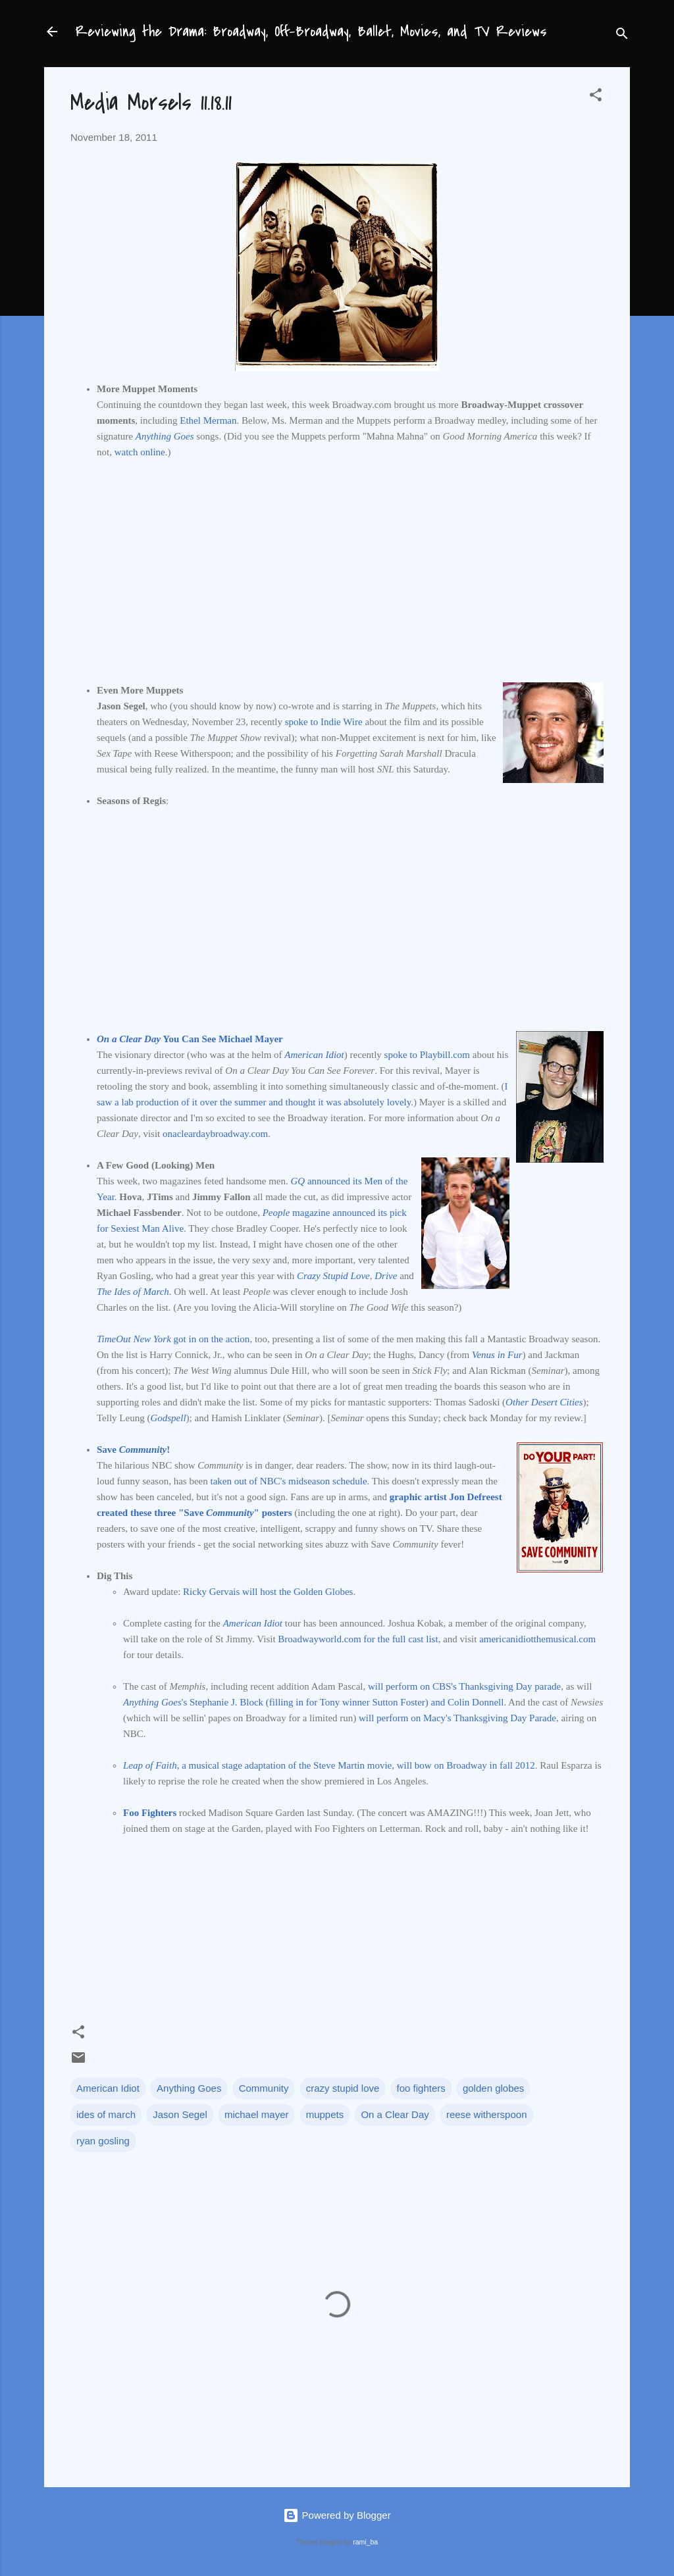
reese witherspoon (486, 2114)
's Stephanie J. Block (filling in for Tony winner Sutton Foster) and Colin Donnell (313, 1702)
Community (264, 2088)
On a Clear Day (394, 2114)
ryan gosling (103, 2140)
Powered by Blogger (336, 2515)
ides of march (106, 2114)
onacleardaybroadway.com (215, 1133)
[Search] (622, 36)
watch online (140, 452)
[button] (596, 97)
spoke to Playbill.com (427, 1054)
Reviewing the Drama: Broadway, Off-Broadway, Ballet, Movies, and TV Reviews (311, 31)
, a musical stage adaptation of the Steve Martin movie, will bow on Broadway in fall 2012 (329, 1765)
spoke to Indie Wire (324, 722)
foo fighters (421, 2088)
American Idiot (108, 2088)
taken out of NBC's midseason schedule (288, 1481)
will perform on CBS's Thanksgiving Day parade (464, 1686)
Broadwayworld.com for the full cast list (358, 1639)
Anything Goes (189, 2088)
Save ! (133, 1449)
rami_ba (365, 2542)
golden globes (493, 2088)
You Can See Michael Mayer (190, 1039)
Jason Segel (180, 2114)
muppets (325, 2114)
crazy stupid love (343, 2088)
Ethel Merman (208, 420)
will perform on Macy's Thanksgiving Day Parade (457, 1718)
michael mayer (256, 2114)
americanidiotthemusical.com (537, 1639)
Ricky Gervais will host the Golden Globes (268, 1591)
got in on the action (173, 1339)
